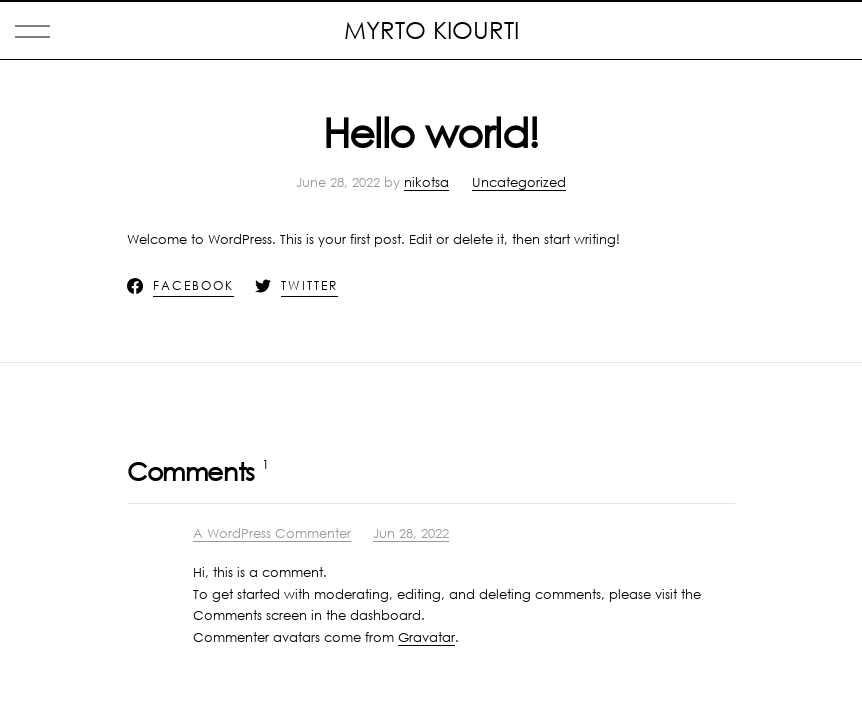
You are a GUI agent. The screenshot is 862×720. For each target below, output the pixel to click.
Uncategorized (519, 182)
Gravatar (426, 637)
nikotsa (426, 182)
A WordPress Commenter (272, 533)
